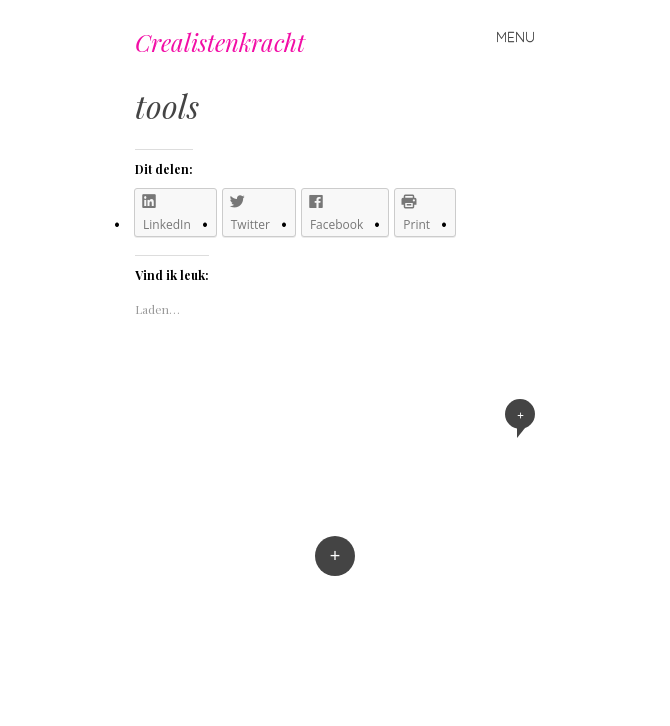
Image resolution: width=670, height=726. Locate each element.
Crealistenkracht (220, 42)
